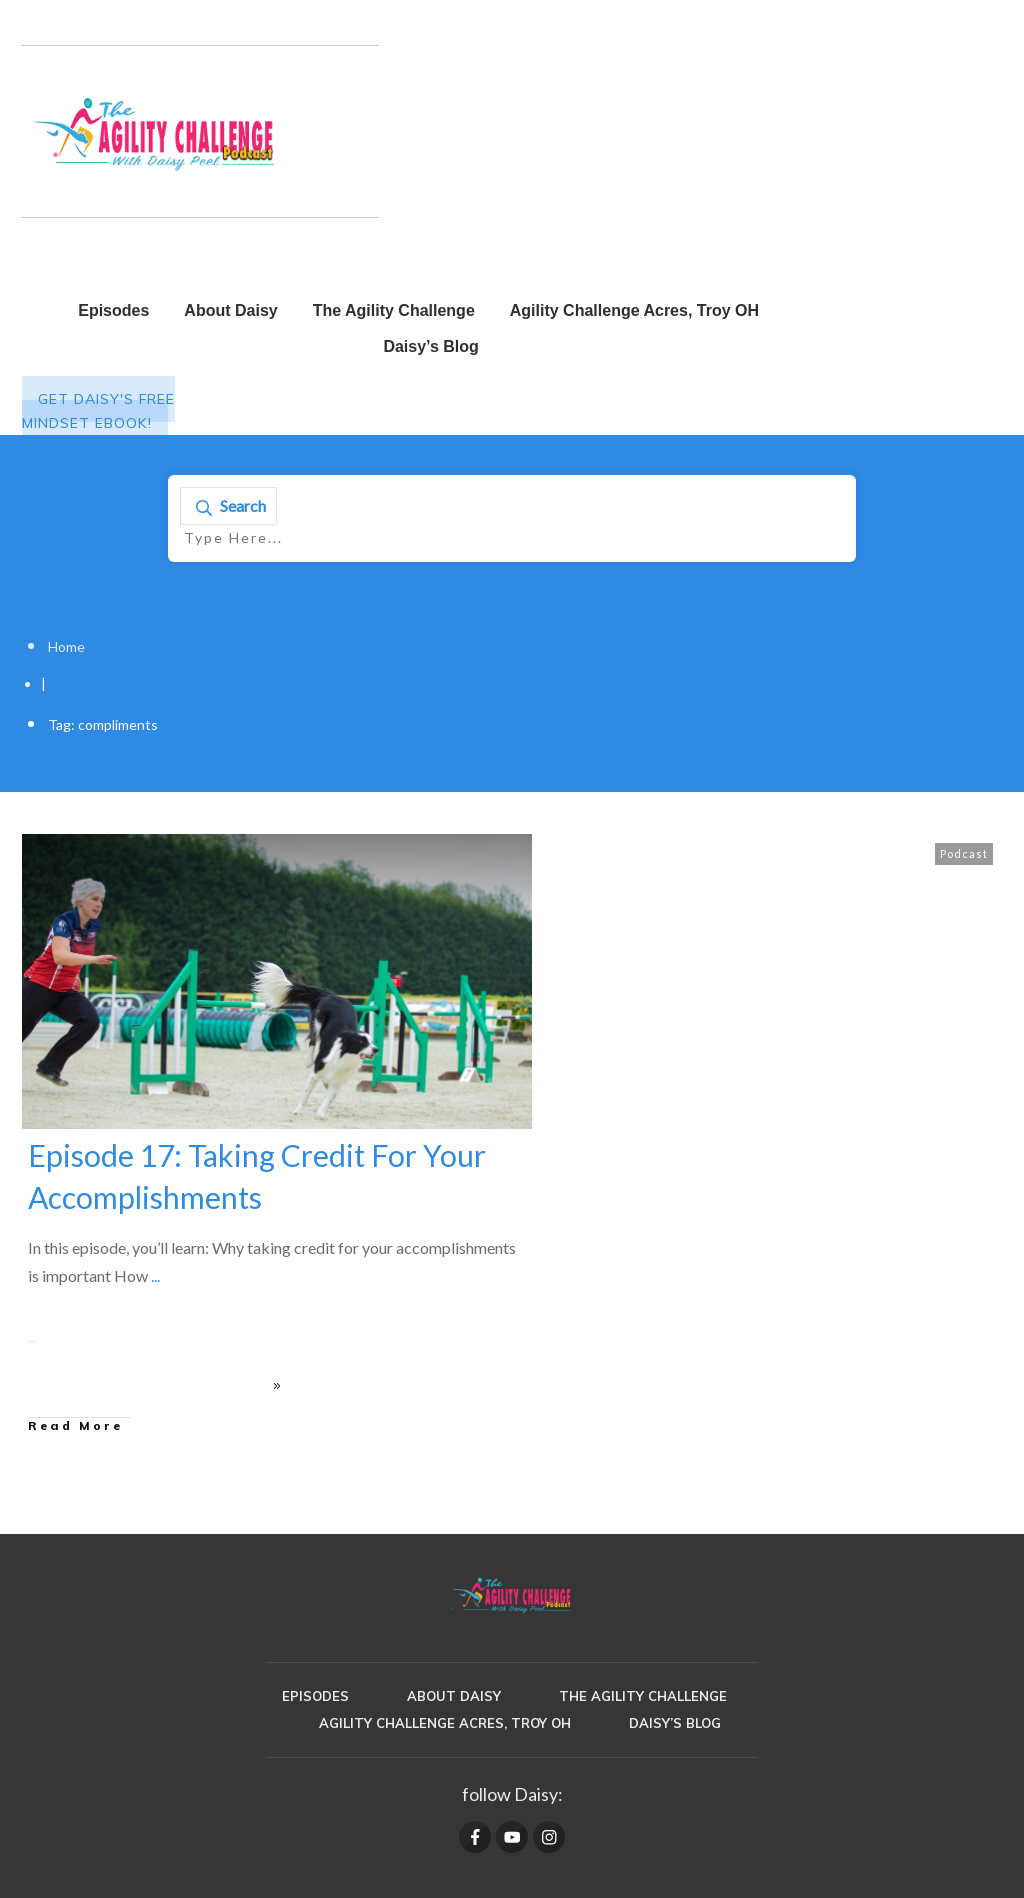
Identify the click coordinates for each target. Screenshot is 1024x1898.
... (155, 1275)
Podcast (964, 853)
